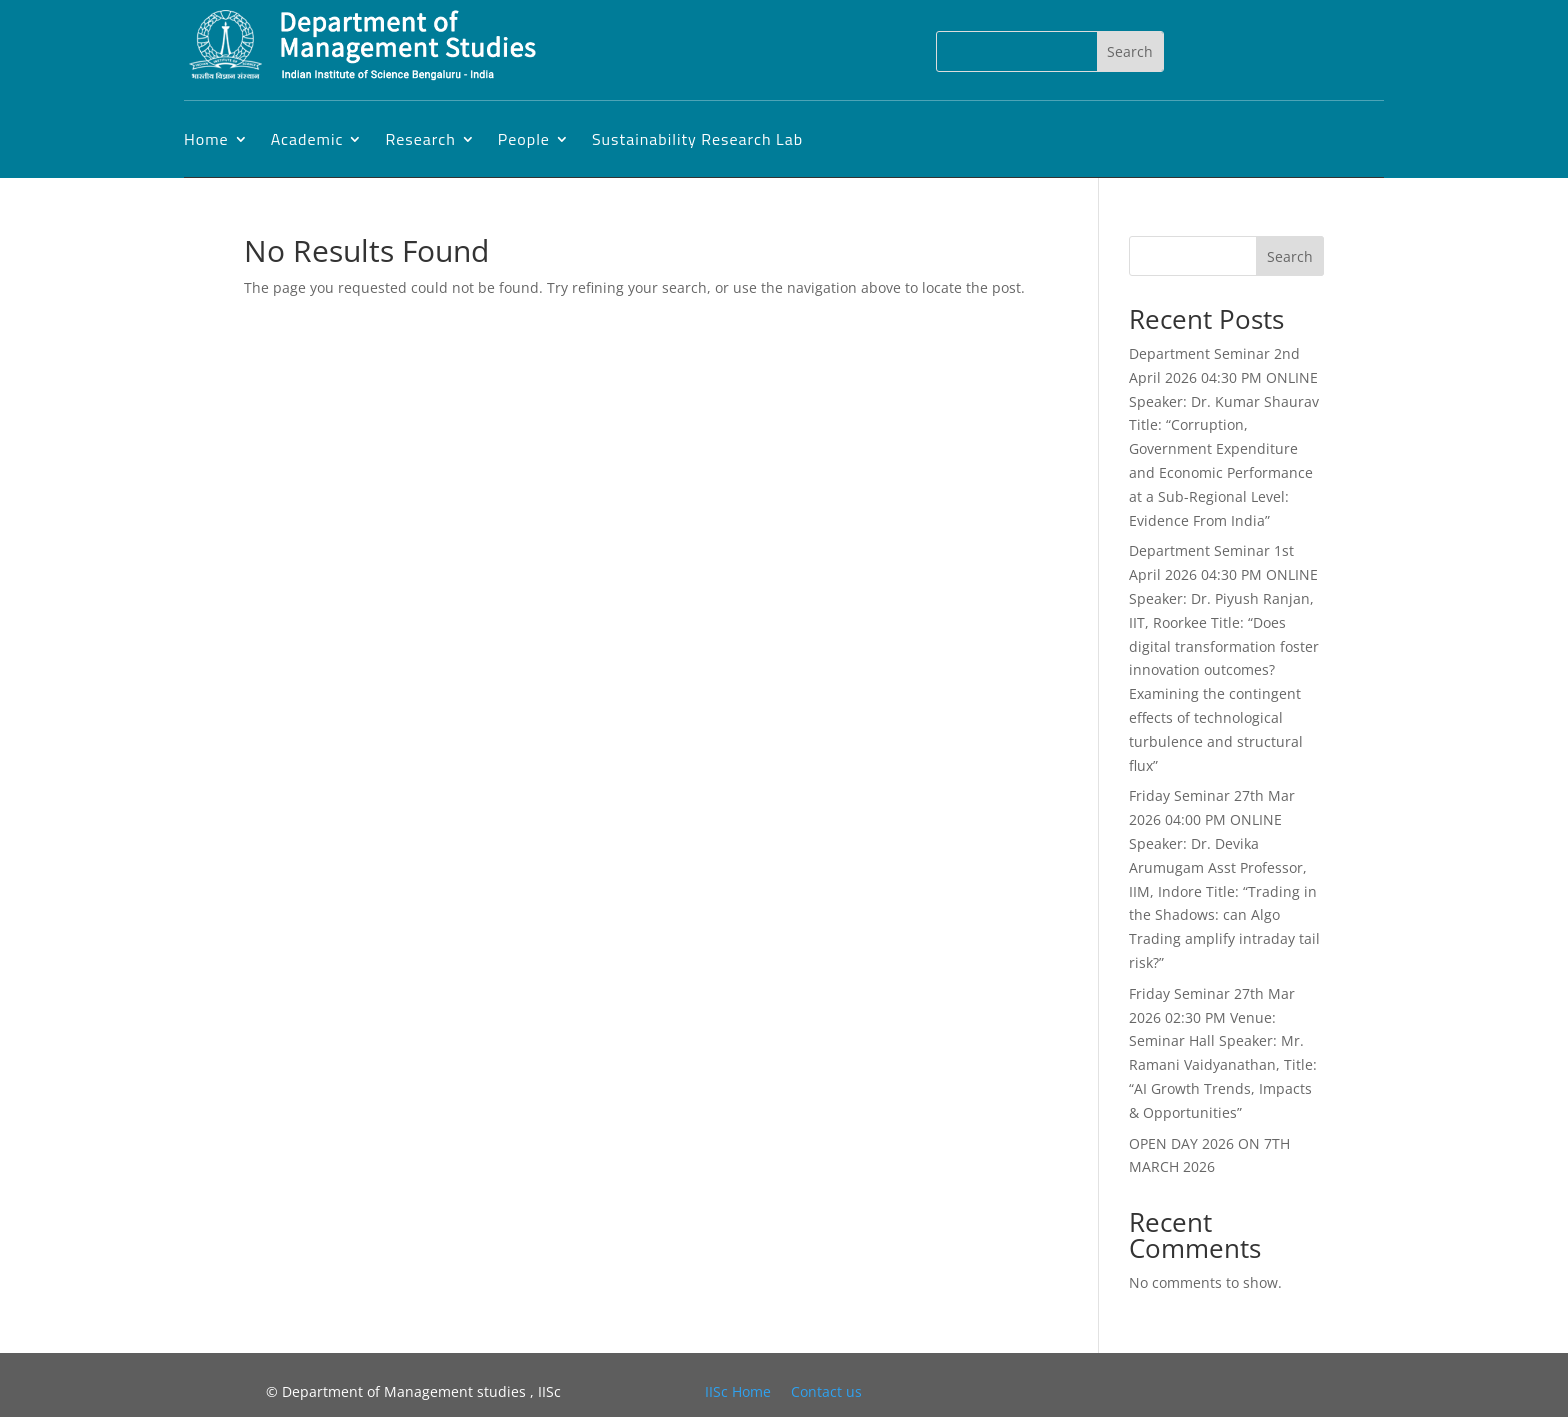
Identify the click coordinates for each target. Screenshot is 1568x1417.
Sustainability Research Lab (697, 139)
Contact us (826, 1391)
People (524, 139)
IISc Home (738, 1391)
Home (206, 139)
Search (1290, 256)
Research (420, 139)
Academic (307, 139)
